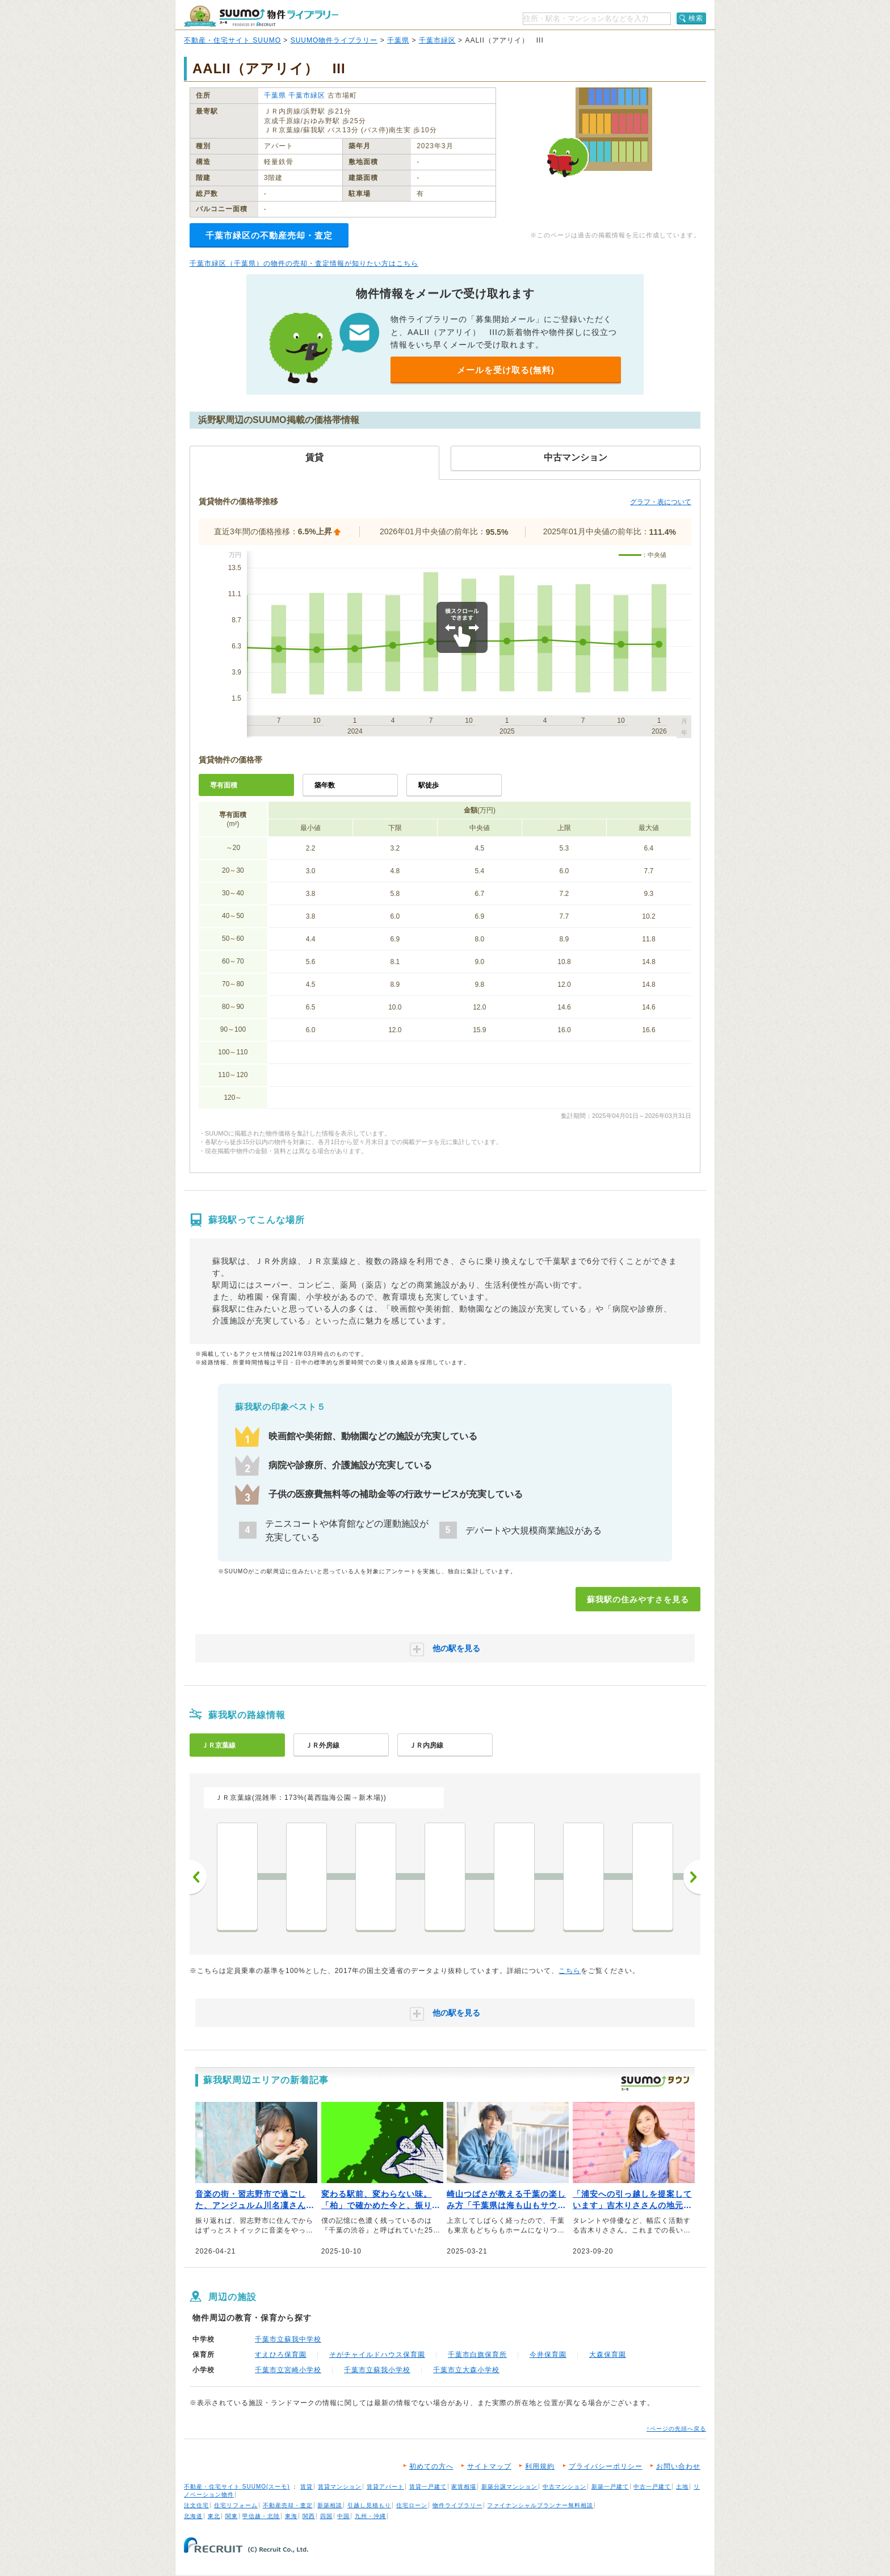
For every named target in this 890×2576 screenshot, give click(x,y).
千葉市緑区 (437, 40)
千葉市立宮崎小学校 (288, 2370)
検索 (696, 18)
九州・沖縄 (370, 2516)
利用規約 (540, 2466)
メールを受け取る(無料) (506, 370)
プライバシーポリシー (606, 2466)
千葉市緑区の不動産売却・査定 (269, 235)
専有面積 (223, 785)
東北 (214, 2516)
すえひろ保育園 (281, 2355)
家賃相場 (463, 2486)
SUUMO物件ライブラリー (334, 40)
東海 (291, 2516)
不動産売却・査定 (288, 2505)
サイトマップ (489, 2466)
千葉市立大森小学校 (466, 2370)
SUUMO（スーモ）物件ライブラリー (261, 16)
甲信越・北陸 (261, 2516)
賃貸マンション (340, 2486)
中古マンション (564, 2486)
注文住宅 (196, 2505)
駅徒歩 (428, 785)
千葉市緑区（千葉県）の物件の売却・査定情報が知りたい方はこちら (304, 263)
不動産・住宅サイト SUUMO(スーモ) (237, 2486)
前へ (198, 1877)
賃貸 (306, 2486)
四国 (326, 2516)
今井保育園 (548, 2355)
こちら (570, 1971)
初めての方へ (431, 2466)
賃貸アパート (385, 2486)
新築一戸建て (610, 2486)
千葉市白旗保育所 (477, 2355)
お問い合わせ (678, 2466)
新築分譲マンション (509, 2486)
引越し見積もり (369, 2505)
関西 (309, 2516)
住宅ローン (411, 2505)
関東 (231, 2516)
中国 (343, 2516)
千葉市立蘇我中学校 (288, 2339)
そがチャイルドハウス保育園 (377, 2355)
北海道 (193, 2516)
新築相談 (329, 2505)
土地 (682, 2486)
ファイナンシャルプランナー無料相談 (540, 2505)
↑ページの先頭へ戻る (676, 2429)
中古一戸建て (652, 2486)
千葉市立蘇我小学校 (377, 2370)
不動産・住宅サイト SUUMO (232, 40)
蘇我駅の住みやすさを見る (638, 1599)
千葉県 (398, 40)
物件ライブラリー (457, 2505)
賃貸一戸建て (428, 2486)
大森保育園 (607, 2355)
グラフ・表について (660, 502)
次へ (691, 1877)
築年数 (324, 785)
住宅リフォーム (236, 2505)
